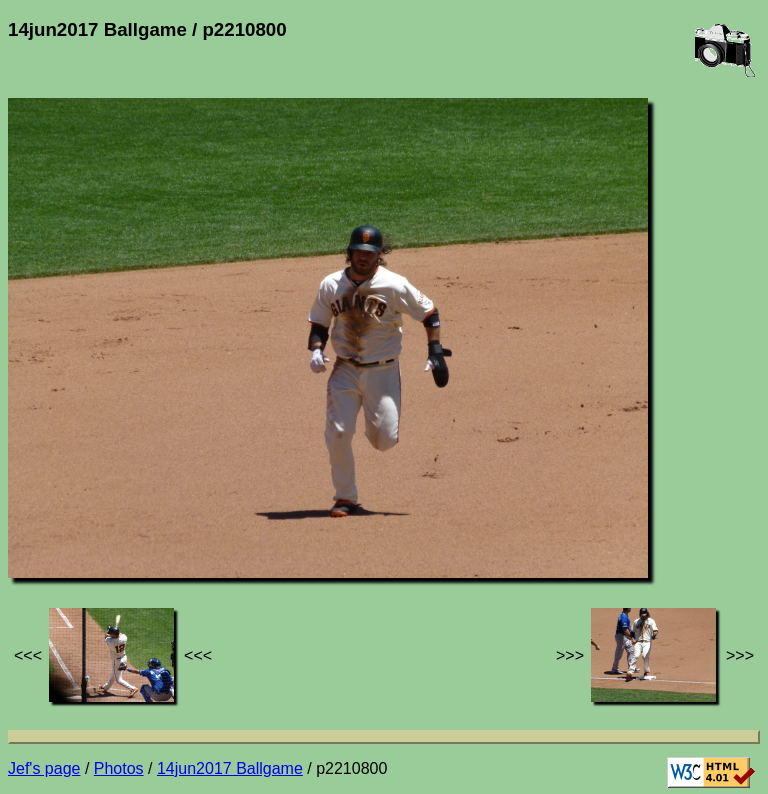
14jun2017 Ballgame (230, 768)
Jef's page (44, 768)
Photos (119, 768)
